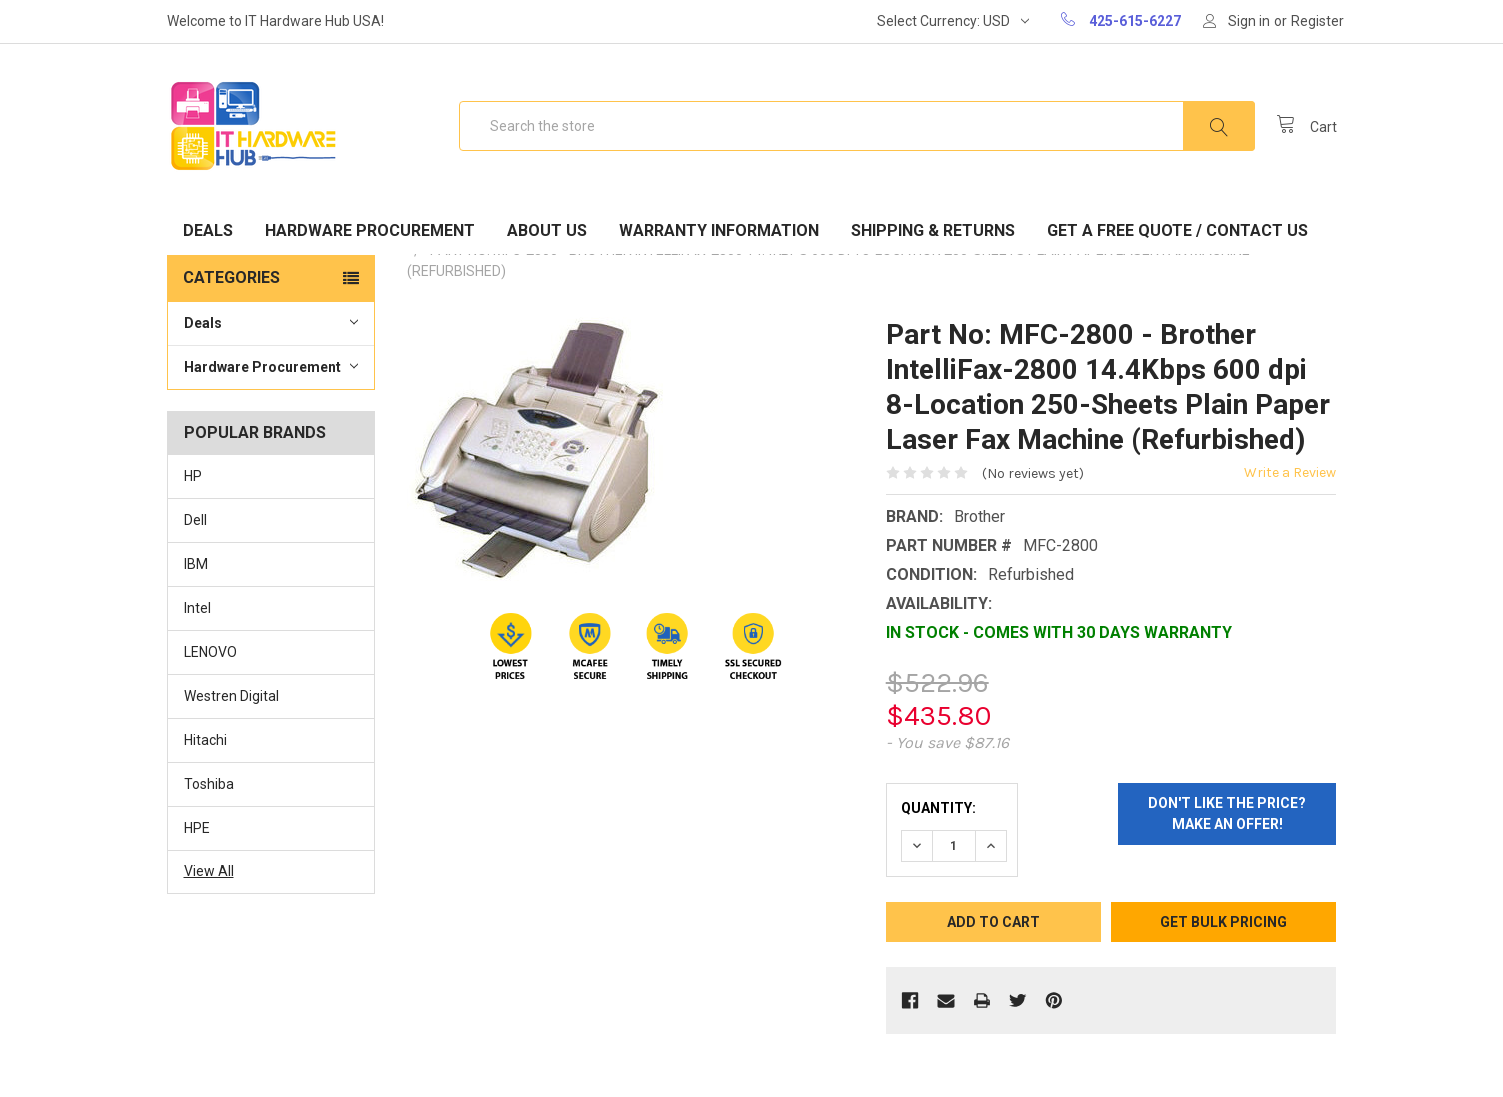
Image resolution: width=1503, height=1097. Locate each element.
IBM (196, 564)
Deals (208, 230)
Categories (231, 277)
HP (193, 476)
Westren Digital (231, 696)
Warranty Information (719, 230)
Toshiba (209, 784)
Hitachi (205, 740)
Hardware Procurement (370, 230)
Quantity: (938, 808)
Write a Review (1290, 472)
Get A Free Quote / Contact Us (1177, 230)
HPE (197, 828)
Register (1317, 21)
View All (209, 871)
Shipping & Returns (933, 230)
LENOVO (210, 652)
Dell (195, 520)
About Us (547, 230)
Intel (197, 608)
